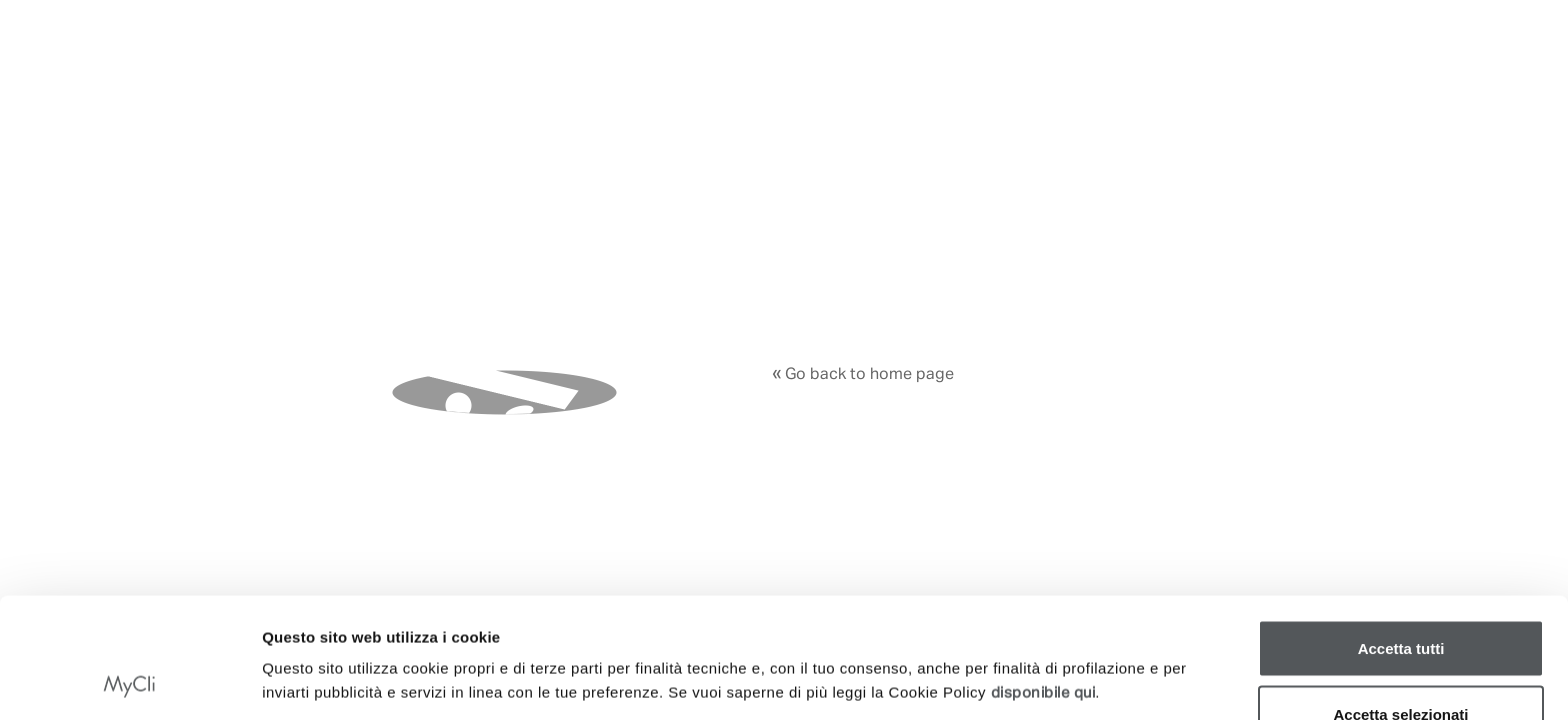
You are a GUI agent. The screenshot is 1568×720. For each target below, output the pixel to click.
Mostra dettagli (1050, 645)
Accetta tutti (1401, 535)
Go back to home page (863, 375)
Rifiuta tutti (1400, 666)
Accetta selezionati (1400, 601)
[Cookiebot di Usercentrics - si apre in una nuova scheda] (129, 681)
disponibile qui (1043, 580)
